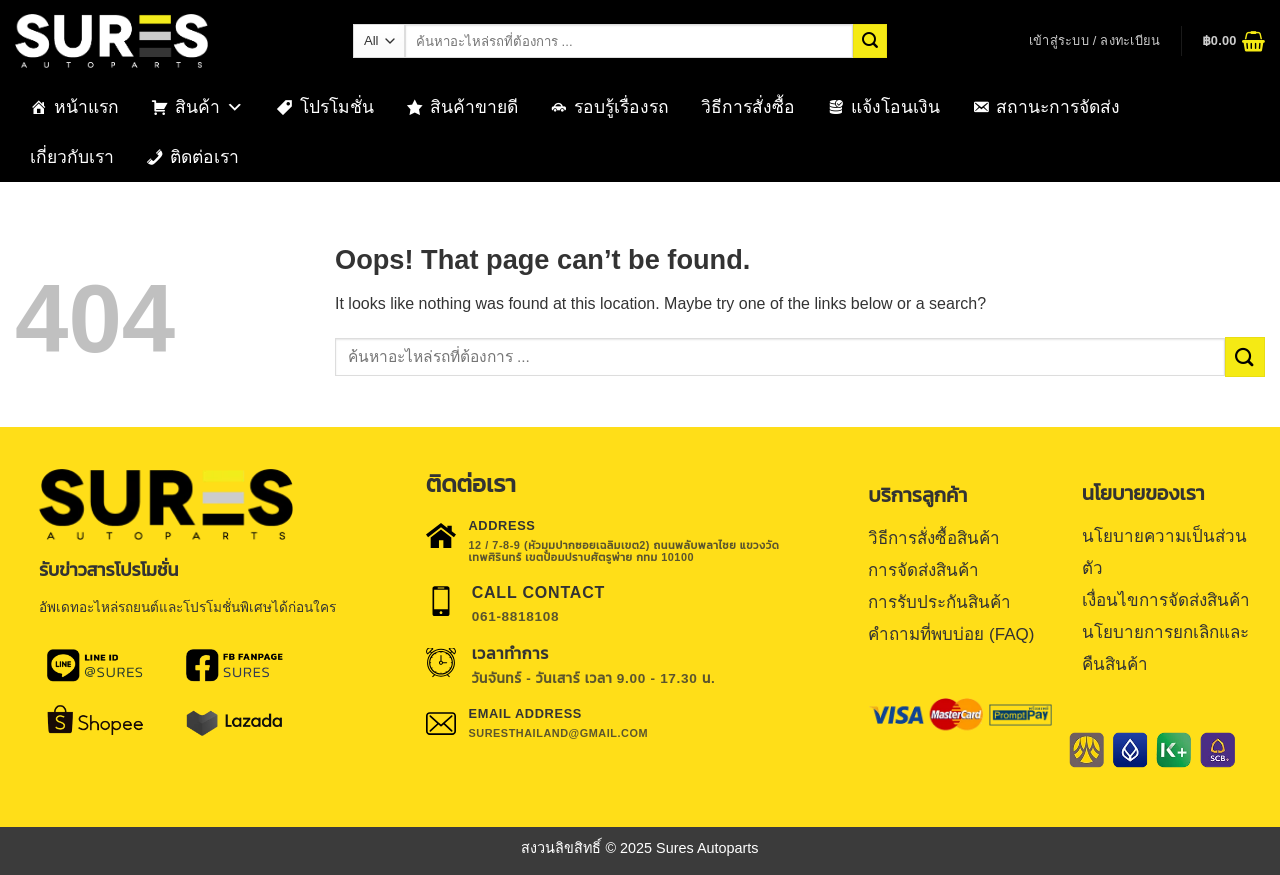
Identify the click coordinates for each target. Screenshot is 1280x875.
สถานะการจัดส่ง (1058, 107)
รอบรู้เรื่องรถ (621, 107)
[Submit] (870, 41)
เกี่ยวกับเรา (72, 157)
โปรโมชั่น (337, 107)
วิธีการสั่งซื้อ (748, 107)
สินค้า (209, 107)
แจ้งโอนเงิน (895, 107)
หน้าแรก (86, 107)
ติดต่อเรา (204, 157)
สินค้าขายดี (474, 107)
